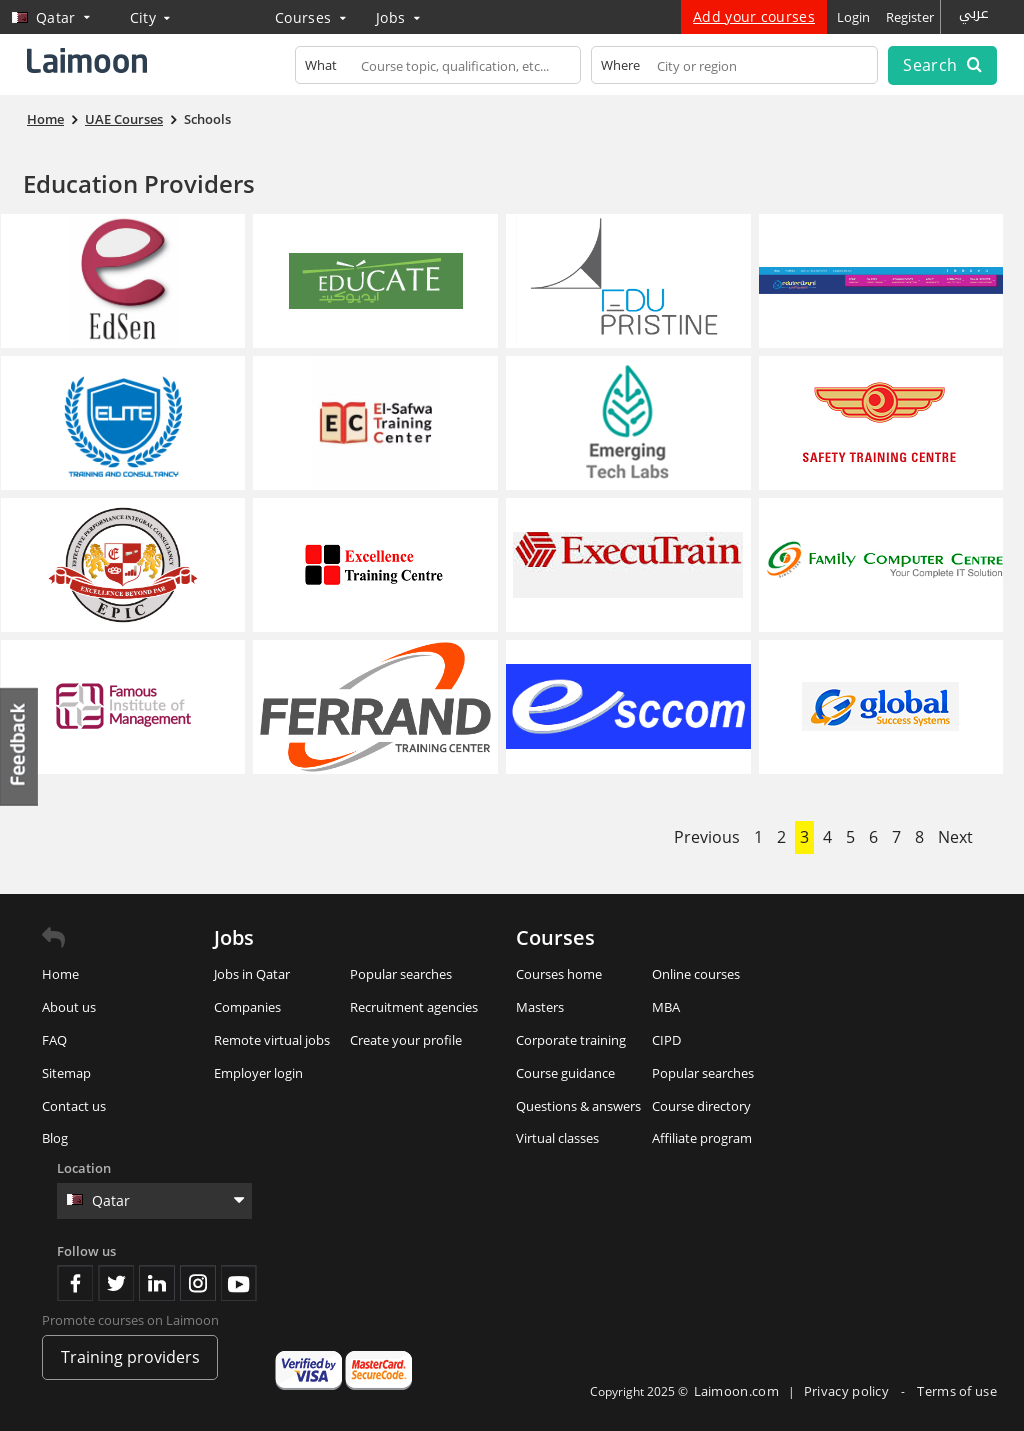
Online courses (696, 974)
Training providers (130, 1357)
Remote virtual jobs (272, 1040)
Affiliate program (702, 1138)
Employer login (258, 1073)
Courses (310, 17)
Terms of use (957, 1391)
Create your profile (406, 1040)
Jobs (398, 17)
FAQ (54, 1040)
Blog (55, 1138)
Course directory (701, 1106)
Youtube (239, 1283)
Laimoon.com (736, 1391)
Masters (540, 1007)
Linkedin (157, 1283)
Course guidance (565, 1073)
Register (910, 17)
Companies (247, 1007)
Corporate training (571, 1040)
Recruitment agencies (414, 1007)
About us (69, 1007)
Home (60, 974)
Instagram (198, 1283)
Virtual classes (557, 1138)
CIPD (666, 1040)
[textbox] (438, 69)
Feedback (20, 746)
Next (955, 837)
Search (942, 65)
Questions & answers (578, 1106)
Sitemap (66, 1073)
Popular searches (401, 974)
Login (853, 17)
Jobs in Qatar (252, 974)
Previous (707, 837)
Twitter (116, 1283)
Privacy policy (848, 1391)
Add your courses (754, 16)
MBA (666, 1007)
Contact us (74, 1106)
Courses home (559, 974)
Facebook (75, 1283)
